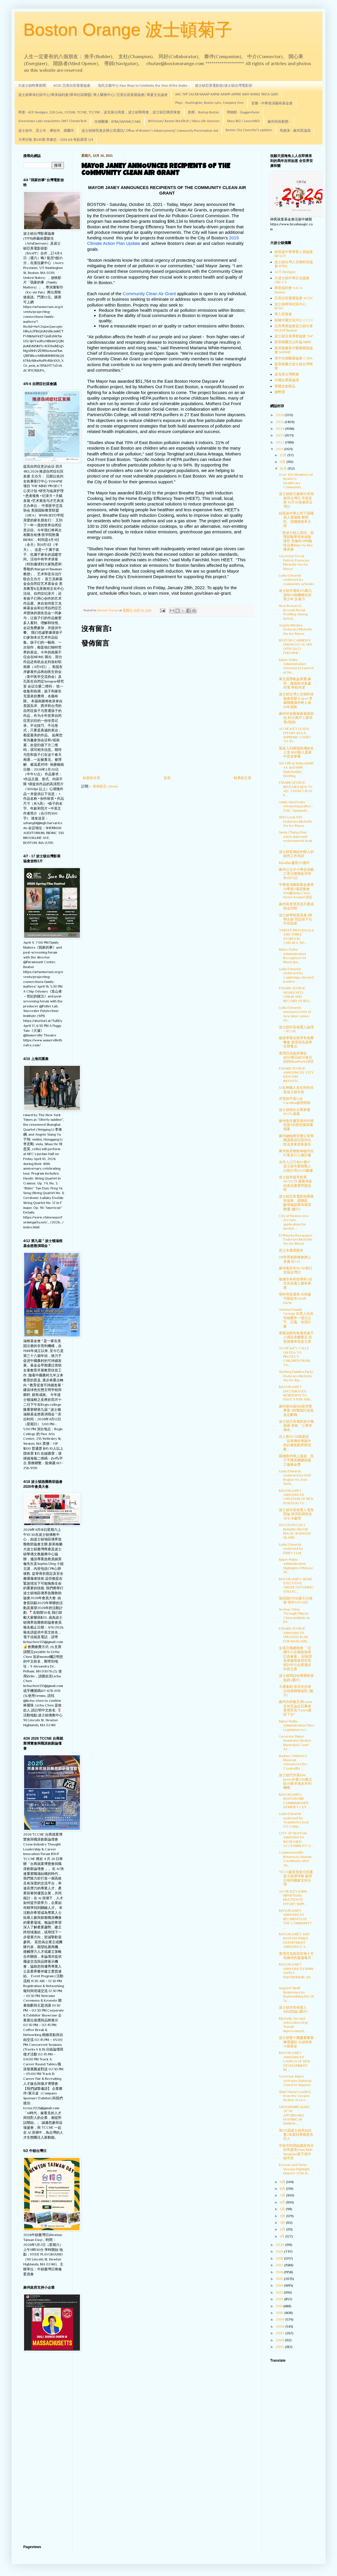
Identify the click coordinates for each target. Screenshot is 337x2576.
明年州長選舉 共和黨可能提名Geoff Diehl (295, 1298)
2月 (283, 2229)
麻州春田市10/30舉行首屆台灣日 (295, 1270)
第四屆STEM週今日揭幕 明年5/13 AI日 (295, 1600)
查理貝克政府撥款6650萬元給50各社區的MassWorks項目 (296, 1057)
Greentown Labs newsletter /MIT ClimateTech (52, 121)
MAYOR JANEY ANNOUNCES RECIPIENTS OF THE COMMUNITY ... (295, 1919)
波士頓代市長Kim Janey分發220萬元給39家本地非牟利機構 (295, 1781)
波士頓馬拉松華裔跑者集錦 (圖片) (296, 1678)
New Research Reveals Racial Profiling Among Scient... (293, 612)
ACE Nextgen (285, 272)
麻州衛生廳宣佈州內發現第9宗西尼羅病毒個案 (296, 1125)
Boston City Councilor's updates (249, 130)
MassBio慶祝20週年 (294, 863)
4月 (283, 2216)
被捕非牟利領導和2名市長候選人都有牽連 (295, 1283)
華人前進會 (283, 314)
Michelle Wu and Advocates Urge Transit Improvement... (293, 2024)
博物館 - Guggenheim (243, 112)
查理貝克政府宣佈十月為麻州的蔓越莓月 (296, 1956)
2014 (280, 2285)
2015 (280, 2279)
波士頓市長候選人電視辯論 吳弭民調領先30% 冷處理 (296, 1514)
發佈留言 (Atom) (105, 786)
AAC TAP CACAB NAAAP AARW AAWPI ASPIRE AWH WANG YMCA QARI (226, 94)
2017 (280, 2265)
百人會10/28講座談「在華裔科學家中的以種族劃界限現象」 (295, 1443)
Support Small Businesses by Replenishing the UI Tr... (296, 1994)
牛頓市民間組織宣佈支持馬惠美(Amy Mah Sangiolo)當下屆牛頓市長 (296, 2152)
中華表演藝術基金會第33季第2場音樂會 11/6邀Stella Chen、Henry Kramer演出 (296, 891)
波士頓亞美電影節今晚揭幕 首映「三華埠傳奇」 (296, 1425)
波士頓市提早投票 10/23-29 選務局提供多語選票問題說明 (295, 1183)
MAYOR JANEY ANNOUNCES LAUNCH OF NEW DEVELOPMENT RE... (294, 2061)
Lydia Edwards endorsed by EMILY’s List (291, 1548)
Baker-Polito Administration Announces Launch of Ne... (296, 666)
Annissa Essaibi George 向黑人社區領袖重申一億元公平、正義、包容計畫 (296, 1317)
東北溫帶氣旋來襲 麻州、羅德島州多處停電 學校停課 (295, 683)
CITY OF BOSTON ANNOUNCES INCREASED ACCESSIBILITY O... (296, 1839)
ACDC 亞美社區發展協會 (71, 86)
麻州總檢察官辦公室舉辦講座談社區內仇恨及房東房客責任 (296, 1140)
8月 (283, 2189)
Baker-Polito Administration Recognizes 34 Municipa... (292, 955)
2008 (280, 2326)
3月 (283, 2223)
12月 (283, 455)
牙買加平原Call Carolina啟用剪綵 (295, 1101)
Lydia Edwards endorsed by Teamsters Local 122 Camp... (294, 1820)
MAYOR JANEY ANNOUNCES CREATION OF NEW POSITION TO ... (296, 1497)
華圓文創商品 (285, 386)
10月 (284, 468)
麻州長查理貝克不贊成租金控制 (296, 906)
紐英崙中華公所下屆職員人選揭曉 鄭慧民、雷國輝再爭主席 (296, 519)
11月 (283, 462)
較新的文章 (91, 778)
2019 (280, 2251)
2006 (280, 2340)
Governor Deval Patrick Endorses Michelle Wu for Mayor (294, 562)
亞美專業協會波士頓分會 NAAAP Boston (294, 328)
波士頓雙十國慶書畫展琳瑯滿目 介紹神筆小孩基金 (296, 2042)
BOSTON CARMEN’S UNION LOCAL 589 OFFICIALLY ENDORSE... (295, 646)
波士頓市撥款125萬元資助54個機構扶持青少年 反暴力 (295, 595)
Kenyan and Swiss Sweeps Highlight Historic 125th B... (294, 2169)
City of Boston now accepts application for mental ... (294, 1222)
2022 (280, 442)
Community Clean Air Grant (149, 293)
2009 (280, 2319)
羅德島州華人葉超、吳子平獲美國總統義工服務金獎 (296, 1460)
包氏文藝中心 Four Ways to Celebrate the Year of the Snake (142, 86)
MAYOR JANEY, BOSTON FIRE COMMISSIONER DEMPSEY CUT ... (294, 1801)
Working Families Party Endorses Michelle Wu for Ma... (296, 1376)
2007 (280, 2333)
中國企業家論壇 (287, 380)
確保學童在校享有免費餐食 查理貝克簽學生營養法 (296, 1042)
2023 (280, 435)
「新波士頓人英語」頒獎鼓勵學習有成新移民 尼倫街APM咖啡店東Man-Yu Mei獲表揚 (296, 541)
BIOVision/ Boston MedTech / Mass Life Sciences (184, 121)
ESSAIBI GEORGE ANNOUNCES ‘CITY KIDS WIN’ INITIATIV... (296, 1074)
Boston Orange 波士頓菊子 (127, 29)
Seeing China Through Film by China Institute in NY (294, 1615)
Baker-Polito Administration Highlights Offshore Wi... (296, 1566)
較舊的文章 (242, 778)
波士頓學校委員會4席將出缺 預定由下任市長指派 (295, 919)
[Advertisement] (43, 2449)
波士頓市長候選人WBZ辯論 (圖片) (293, 2009)
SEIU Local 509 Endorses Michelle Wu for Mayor (295, 821)
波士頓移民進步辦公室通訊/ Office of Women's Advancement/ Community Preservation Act (150, 131)
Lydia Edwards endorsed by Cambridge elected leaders (296, 975)
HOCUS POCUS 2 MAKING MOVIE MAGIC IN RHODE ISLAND (295, 1531)
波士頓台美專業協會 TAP (294, 336)
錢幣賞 (280, 392)
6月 (283, 2202)
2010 (280, 2313)
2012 (280, 2299)
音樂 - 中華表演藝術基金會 (272, 103)
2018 (280, 2258)
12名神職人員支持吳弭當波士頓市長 (296, 1090)
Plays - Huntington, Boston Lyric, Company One (209, 103)
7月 (283, 2195)
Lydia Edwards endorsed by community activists (296, 579)
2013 (280, 2292)
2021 (280, 449)
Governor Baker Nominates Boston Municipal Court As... (295, 1742)
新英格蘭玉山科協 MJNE (293, 342)
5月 (283, 2209)
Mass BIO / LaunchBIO (243, 121)
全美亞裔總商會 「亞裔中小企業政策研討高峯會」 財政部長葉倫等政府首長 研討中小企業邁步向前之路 (295, 1658)
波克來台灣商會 (287, 374)
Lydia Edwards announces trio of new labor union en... (295, 1014)
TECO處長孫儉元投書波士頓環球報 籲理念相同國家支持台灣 (296, 1878)
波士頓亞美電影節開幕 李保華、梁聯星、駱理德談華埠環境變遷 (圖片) (296, 1202)
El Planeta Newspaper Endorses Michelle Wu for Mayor (296, 1239)
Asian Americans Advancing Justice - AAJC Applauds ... (296, 806)
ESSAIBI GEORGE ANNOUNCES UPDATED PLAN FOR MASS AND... (294, 1635)
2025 (280, 422)
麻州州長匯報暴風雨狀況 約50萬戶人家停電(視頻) (296, 718)
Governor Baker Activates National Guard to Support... (296, 2080)
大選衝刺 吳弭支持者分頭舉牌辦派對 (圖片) (296, 1691)
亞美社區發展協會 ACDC (294, 298)
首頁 (167, 778)
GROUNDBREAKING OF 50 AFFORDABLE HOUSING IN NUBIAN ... (294, 2115)
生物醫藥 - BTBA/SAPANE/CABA (117, 122)
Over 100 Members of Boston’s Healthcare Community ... (296, 481)
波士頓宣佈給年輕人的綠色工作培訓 (296, 854)
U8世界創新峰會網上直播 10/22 (295, 1259)
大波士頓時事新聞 (32, 86)
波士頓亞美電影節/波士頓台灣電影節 (223, 86)
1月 (282, 2236)
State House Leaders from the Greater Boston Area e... (295, 2096)
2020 (280, 2245)
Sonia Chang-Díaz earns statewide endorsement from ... (295, 838)
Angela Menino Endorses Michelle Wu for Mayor (295, 629)
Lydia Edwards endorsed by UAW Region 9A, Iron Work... (295, 1477)
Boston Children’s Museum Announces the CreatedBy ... (293, 1762)
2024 (280, 429)
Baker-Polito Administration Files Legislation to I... (296, 1725)
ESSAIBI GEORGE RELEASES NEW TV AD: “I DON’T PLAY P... (296, 789)
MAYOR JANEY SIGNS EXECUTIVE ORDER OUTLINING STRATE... (296, 1585)
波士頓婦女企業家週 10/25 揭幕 (294, 1112)
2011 (279, 2306)
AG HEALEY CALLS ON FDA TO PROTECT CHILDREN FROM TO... (294, 1356)
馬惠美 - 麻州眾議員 (295, 131)
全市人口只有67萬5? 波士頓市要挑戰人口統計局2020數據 (296, 1166)
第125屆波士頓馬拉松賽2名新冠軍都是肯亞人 (296, 2134)
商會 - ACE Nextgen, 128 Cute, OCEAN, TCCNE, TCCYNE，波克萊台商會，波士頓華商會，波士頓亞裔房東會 (99, 112)
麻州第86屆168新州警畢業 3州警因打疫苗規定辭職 (296, 1410)
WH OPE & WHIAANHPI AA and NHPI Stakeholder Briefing (296, 769)
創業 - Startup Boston (203, 112)
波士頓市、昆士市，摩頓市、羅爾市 (46, 131)
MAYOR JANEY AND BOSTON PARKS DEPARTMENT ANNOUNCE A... (294, 1940)
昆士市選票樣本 (291, 1250)
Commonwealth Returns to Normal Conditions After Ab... (295, 1858)
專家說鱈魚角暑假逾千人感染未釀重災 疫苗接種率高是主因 (296, 1337)
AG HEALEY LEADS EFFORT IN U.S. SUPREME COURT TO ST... (295, 735)
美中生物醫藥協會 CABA (294, 358)
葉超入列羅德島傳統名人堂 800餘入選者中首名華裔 (296, 752)
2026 (280, 415)
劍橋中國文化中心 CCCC (294, 320)
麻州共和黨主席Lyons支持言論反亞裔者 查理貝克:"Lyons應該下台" (295, 1708)
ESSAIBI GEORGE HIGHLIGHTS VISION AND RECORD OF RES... (295, 994)
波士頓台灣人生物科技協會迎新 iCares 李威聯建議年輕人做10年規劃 (296, 700)
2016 (280, 2272)
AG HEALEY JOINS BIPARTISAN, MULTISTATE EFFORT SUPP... (293, 1897)
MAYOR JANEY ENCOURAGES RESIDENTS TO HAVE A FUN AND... (296, 1393)
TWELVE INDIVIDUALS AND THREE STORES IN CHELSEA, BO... (296, 936)
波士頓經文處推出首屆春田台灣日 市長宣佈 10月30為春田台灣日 (296, 500)
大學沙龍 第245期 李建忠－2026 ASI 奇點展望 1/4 (55, 140)
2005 (280, 2347)
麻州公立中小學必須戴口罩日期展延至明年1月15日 (296, 873)
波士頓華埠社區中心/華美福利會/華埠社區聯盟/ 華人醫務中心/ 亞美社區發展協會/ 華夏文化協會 (93, 95)
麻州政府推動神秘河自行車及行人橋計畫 (296, 1153)
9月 (283, 2182)
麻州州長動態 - (279, 122)
